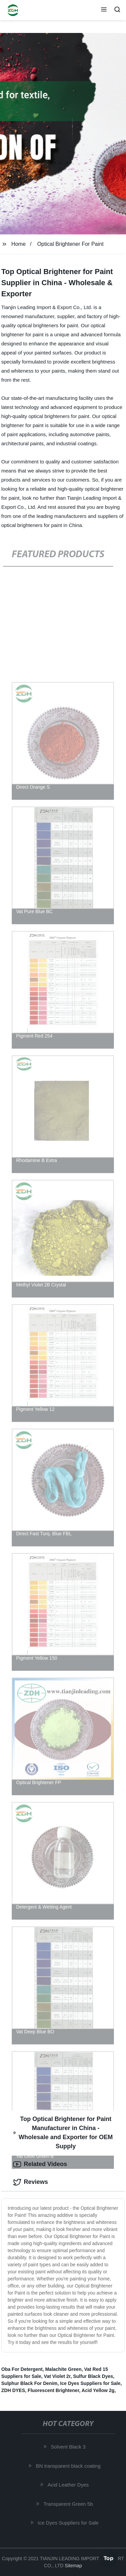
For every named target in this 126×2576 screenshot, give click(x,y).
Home (18, 244)
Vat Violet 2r (57, 2376)
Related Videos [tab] (40, 2164)
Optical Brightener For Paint (70, 244)
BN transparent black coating (68, 2466)
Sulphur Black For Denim (29, 2383)
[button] (104, 10)
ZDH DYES (13, 2390)
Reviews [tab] (30, 2182)
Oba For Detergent (22, 2369)
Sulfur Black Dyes (93, 2376)
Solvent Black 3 (68, 2447)
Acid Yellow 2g (98, 2390)
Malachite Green (63, 2369)
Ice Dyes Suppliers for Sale (90, 2383)
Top (108, 2558)
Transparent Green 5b (68, 2504)
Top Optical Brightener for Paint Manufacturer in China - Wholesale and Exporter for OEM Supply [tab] (63, 2133)
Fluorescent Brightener (53, 2390)
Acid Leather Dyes (68, 2485)
